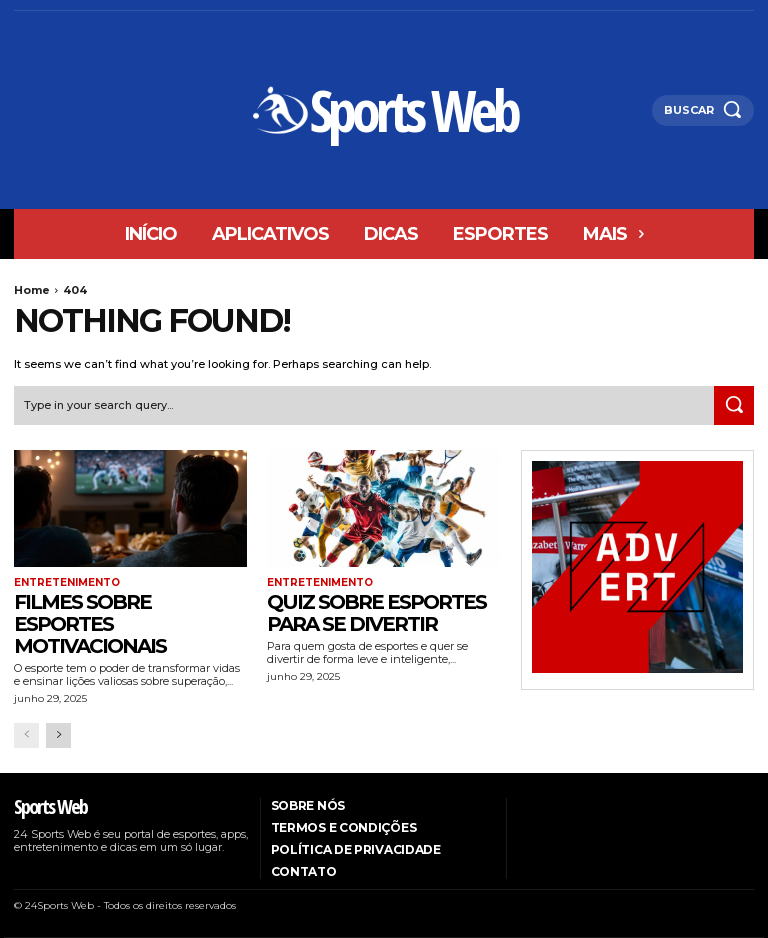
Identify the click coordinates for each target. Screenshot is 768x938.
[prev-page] (26, 735)
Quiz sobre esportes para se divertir (376, 613)
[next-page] (58, 735)
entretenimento (67, 583)
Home (32, 290)
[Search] (734, 406)
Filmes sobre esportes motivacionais (90, 624)
